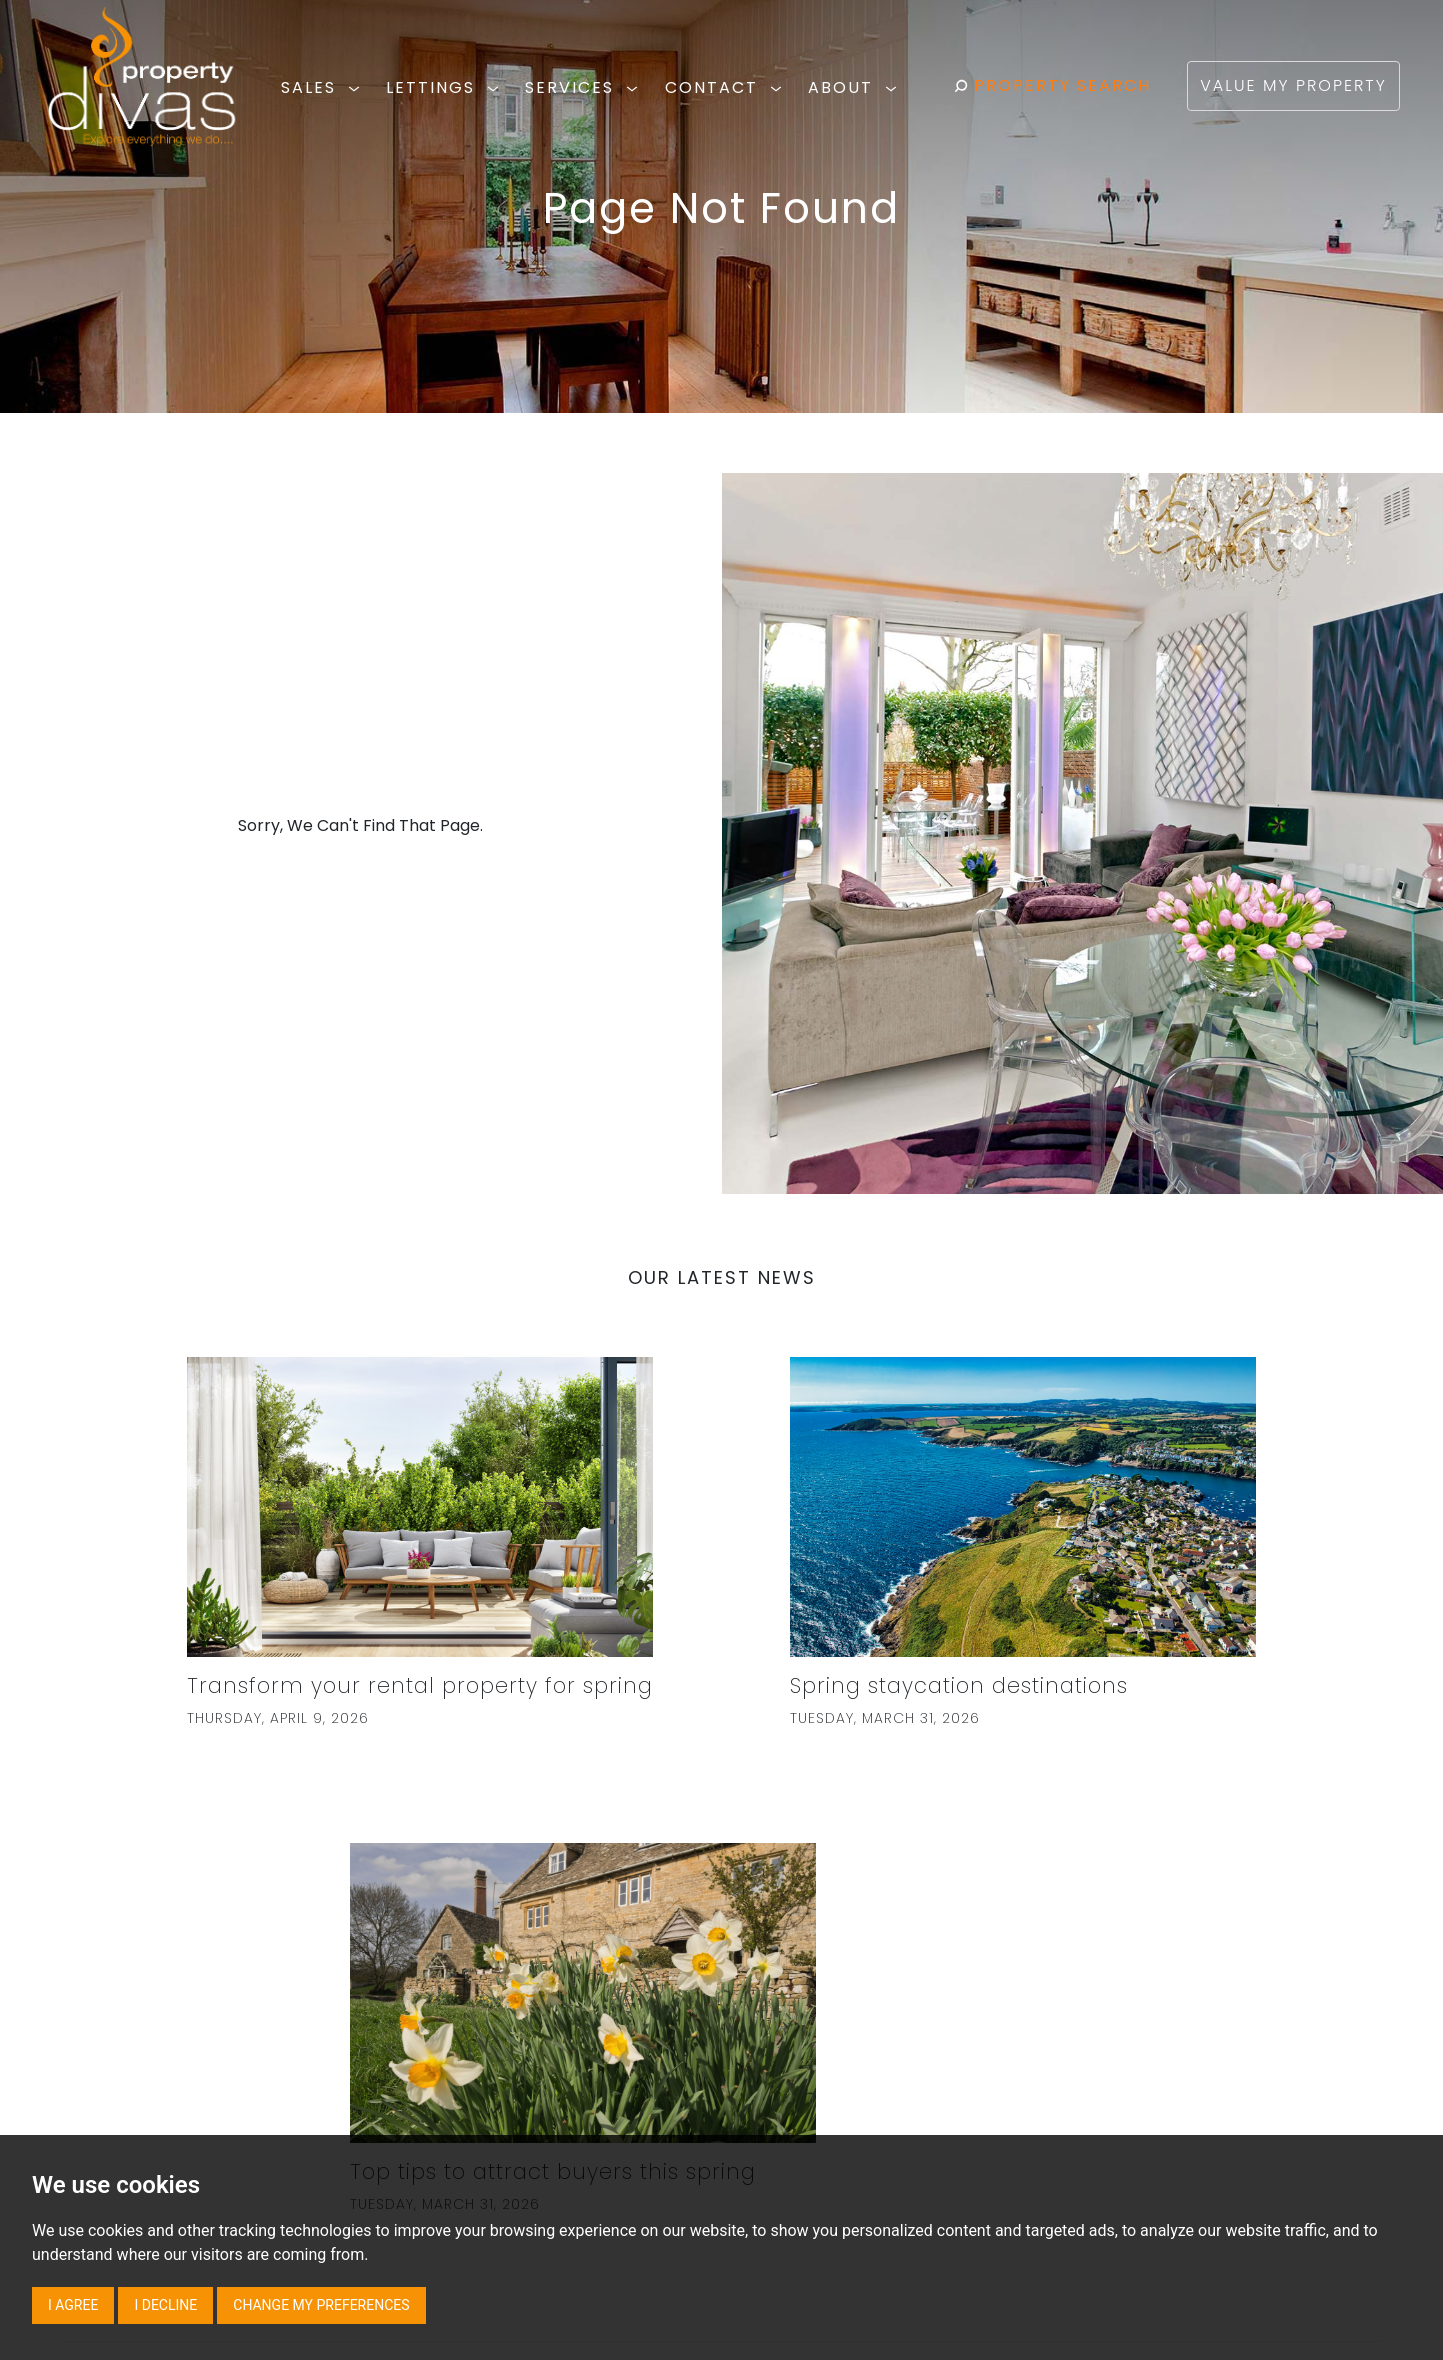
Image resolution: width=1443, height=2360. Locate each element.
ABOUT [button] (855, 87)
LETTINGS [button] (445, 87)
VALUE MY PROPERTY (1293, 85)
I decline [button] (165, 2305)
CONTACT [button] (726, 87)
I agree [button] (73, 2305)
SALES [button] (323, 87)
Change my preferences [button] (321, 2305)
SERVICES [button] (584, 87)
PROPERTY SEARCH (1052, 85)
